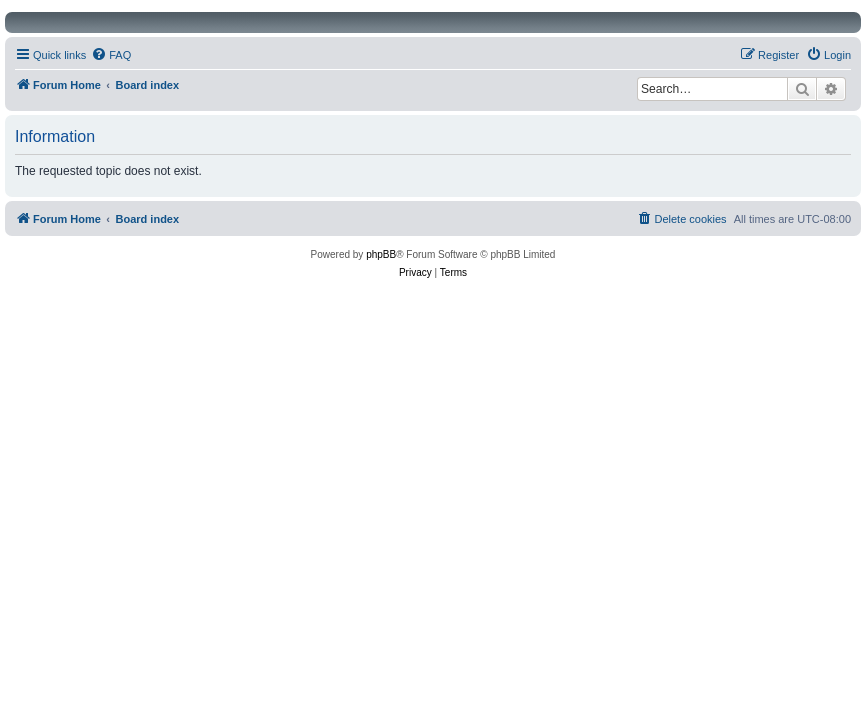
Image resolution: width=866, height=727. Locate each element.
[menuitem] (111, 55)
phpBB (381, 254)
